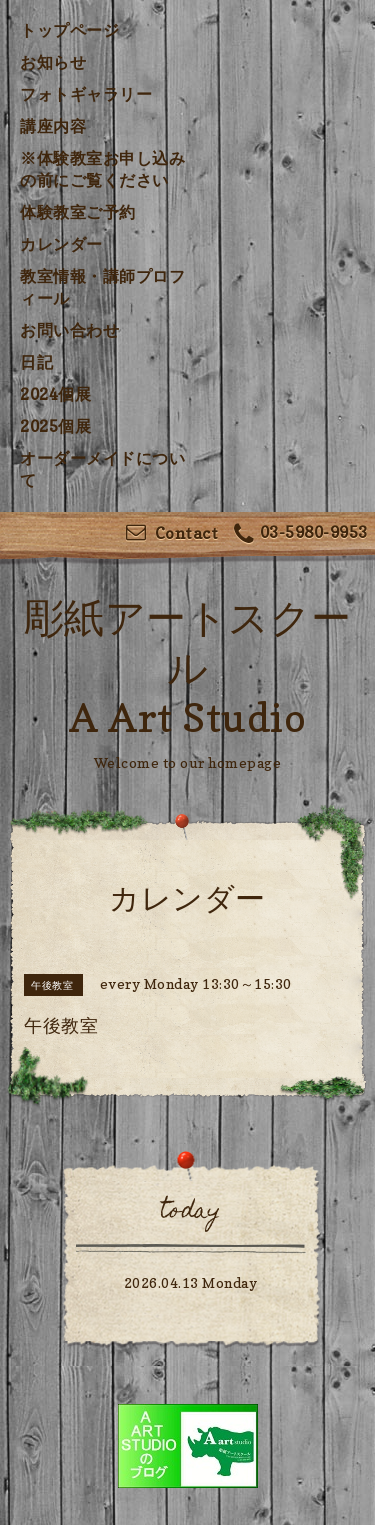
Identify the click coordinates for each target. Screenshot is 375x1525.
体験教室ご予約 (78, 212)
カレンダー (61, 244)
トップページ (69, 30)
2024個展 (55, 394)
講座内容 (53, 126)
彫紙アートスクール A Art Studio (188, 667)
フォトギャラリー (86, 94)
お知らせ (53, 62)
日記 (36, 362)
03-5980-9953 (301, 534)
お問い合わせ (69, 330)
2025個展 (55, 426)
